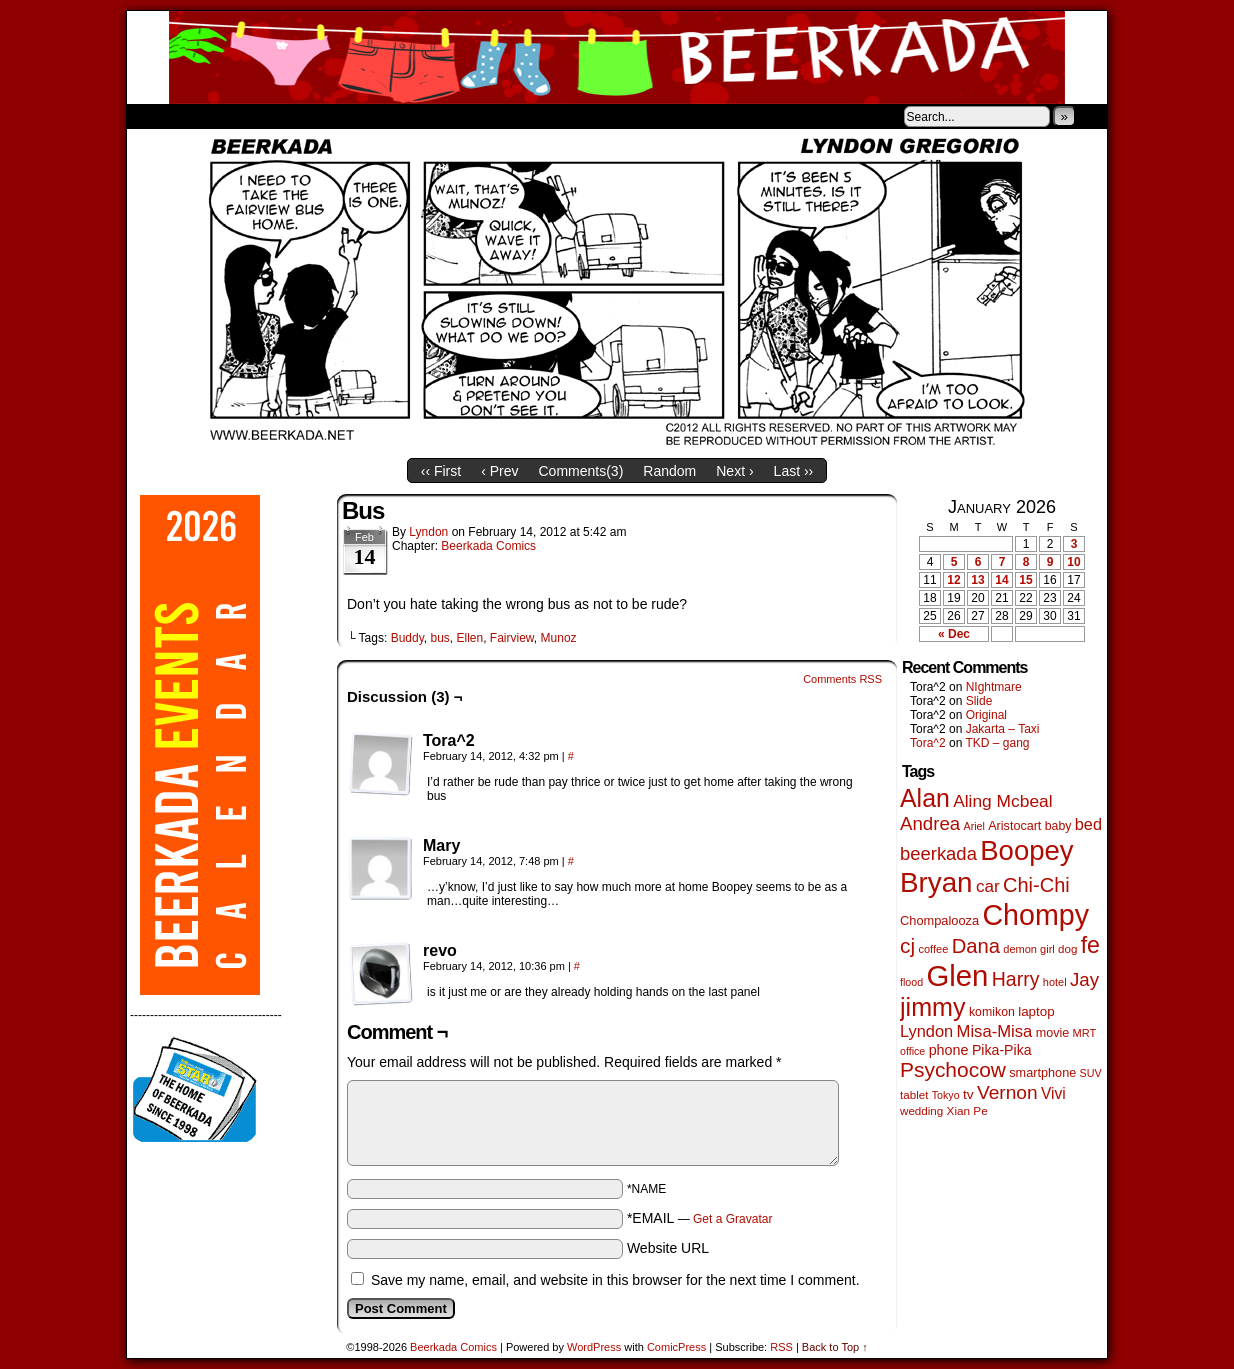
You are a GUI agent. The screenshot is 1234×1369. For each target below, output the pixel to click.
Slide (979, 701)
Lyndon (428, 532)
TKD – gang (997, 743)
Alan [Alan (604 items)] (925, 798)
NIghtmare (994, 687)
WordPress (594, 1347)
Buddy (407, 638)
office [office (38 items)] (912, 1051)
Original (986, 715)
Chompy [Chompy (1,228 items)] (1035, 915)
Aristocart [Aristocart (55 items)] (1014, 826)
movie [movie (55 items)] (1053, 1033)
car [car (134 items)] (988, 886)
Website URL (668, 1248)
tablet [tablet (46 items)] (914, 1094)
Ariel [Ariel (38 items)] (974, 826)
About (214, 116)
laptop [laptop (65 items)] (1036, 1011)
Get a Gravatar (732, 1219)
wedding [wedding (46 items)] (921, 1110)
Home (155, 116)
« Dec (954, 634)
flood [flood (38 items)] (911, 982)
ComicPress (676, 1347)
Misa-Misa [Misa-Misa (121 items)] (995, 1031)
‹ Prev (499, 471)
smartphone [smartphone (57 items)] (1042, 1073)
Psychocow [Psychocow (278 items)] (953, 1069)
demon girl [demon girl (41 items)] (1028, 949)
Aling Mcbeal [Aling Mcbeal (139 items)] (1002, 801)
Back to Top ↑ (835, 1347)
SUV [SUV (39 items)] (1091, 1073)
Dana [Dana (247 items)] (976, 946)
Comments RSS (842, 679)
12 (953, 580)
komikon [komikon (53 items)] (992, 1012)
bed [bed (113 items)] (1088, 824)
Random (669, 471)
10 (1073, 562)
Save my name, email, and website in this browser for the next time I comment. (615, 1280)
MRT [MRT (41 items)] (1085, 1033)
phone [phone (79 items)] (949, 1050)
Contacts (352, 116)
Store (276, 116)
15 (1025, 580)
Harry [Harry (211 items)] (1016, 979)
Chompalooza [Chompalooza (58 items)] (939, 920)
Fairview (512, 638)
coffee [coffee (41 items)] (933, 949)
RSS (781, 1347)
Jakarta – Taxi (1003, 729)
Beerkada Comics (617, 57)
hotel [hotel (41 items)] (1055, 982)
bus (439, 638)
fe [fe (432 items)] (1090, 945)
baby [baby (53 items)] (1058, 826)
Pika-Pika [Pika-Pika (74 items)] (1002, 1050)
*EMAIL (700, 1218)
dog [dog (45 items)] (1067, 949)
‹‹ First (441, 471)
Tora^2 (928, 743)
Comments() (581, 471)
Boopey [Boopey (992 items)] (1026, 850)
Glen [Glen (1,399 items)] (957, 975)
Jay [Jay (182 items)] (1084, 979)
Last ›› (794, 471)
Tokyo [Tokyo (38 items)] (946, 1095)
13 (977, 580)
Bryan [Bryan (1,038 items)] (936, 882)
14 (1001, 580)
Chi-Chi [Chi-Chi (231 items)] (1036, 885)
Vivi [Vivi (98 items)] (1053, 1093)
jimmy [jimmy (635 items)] (933, 1007)
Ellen (469, 638)
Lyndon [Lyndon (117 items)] (926, 1031)
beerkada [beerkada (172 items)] (938, 853)
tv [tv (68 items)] (968, 1094)
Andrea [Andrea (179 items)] (930, 823)
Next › (734, 471)
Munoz (559, 638)
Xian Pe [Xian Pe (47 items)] (967, 1110)
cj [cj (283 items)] (907, 945)
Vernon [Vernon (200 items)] (1007, 1092)
